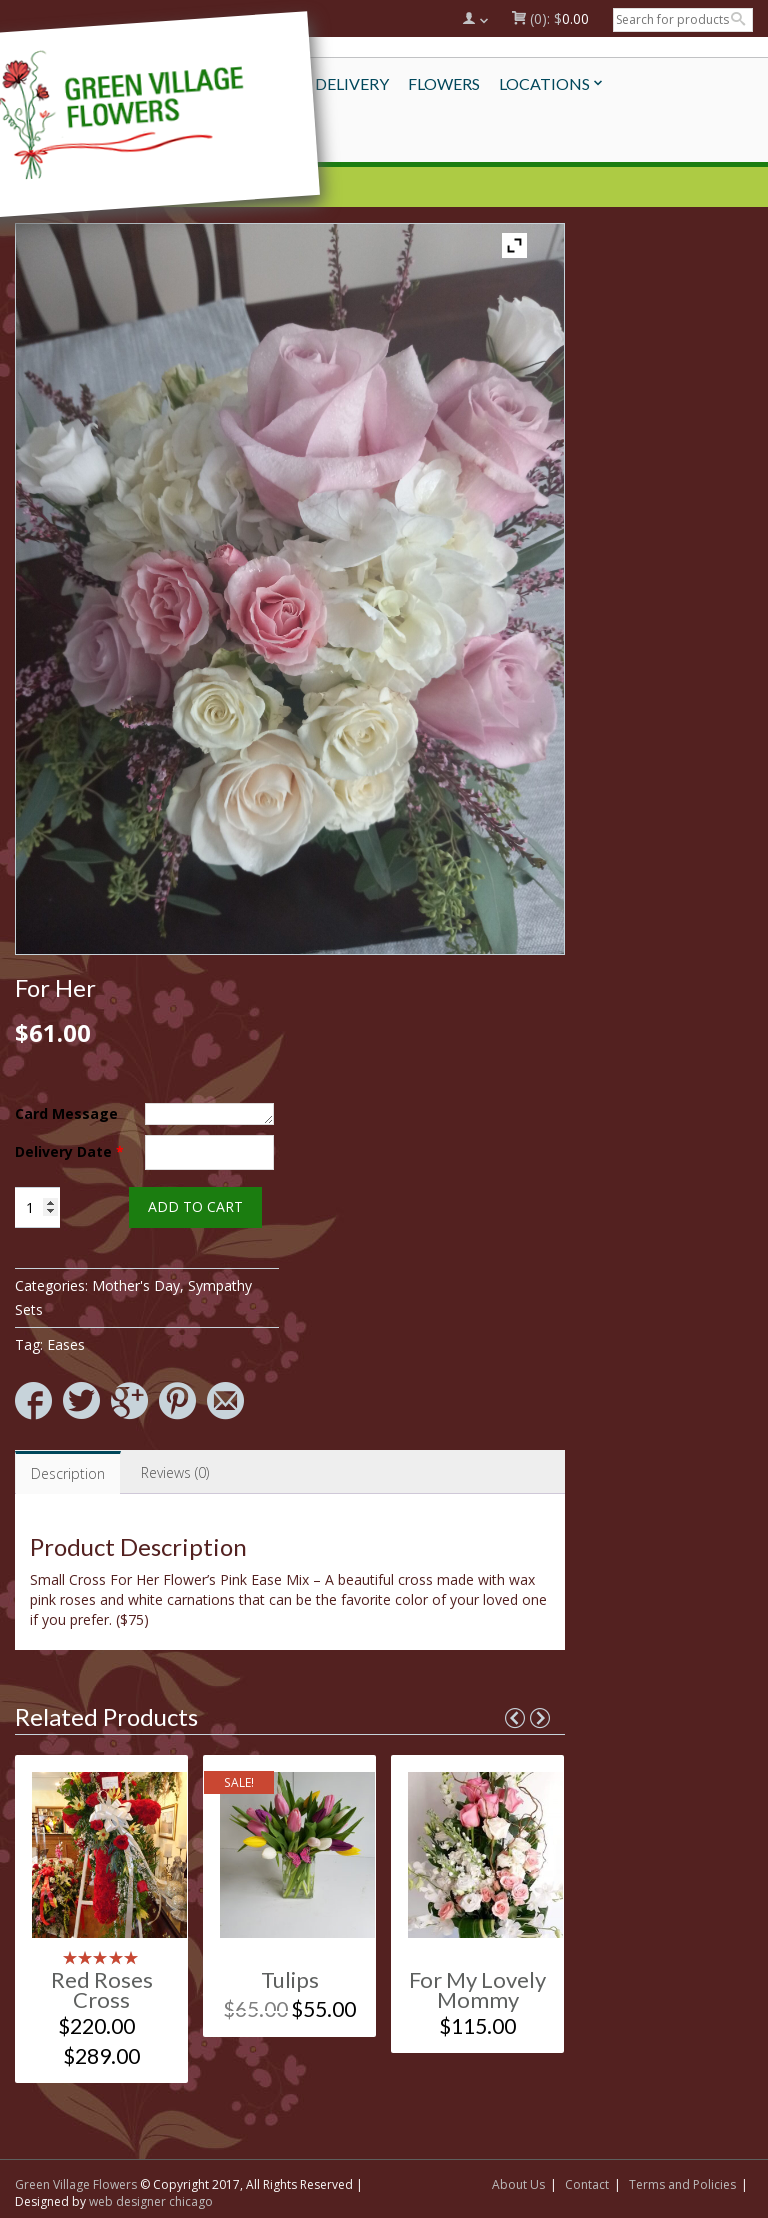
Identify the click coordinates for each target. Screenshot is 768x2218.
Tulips (290, 1979)
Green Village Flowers (76, 2184)
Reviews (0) (175, 1472)
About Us (518, 2184)
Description (68, 1473)
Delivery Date (69, 1151)
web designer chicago (151, 2201)
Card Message (66, 1113)
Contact (587, 2184)
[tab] (68, 1472)
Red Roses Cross (102, 1989)
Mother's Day (136, 1285)
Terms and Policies (682, 2184)
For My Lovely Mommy (477, 1989)
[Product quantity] (37, 1207)
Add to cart (195, 1206)
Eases (66, 1344)
